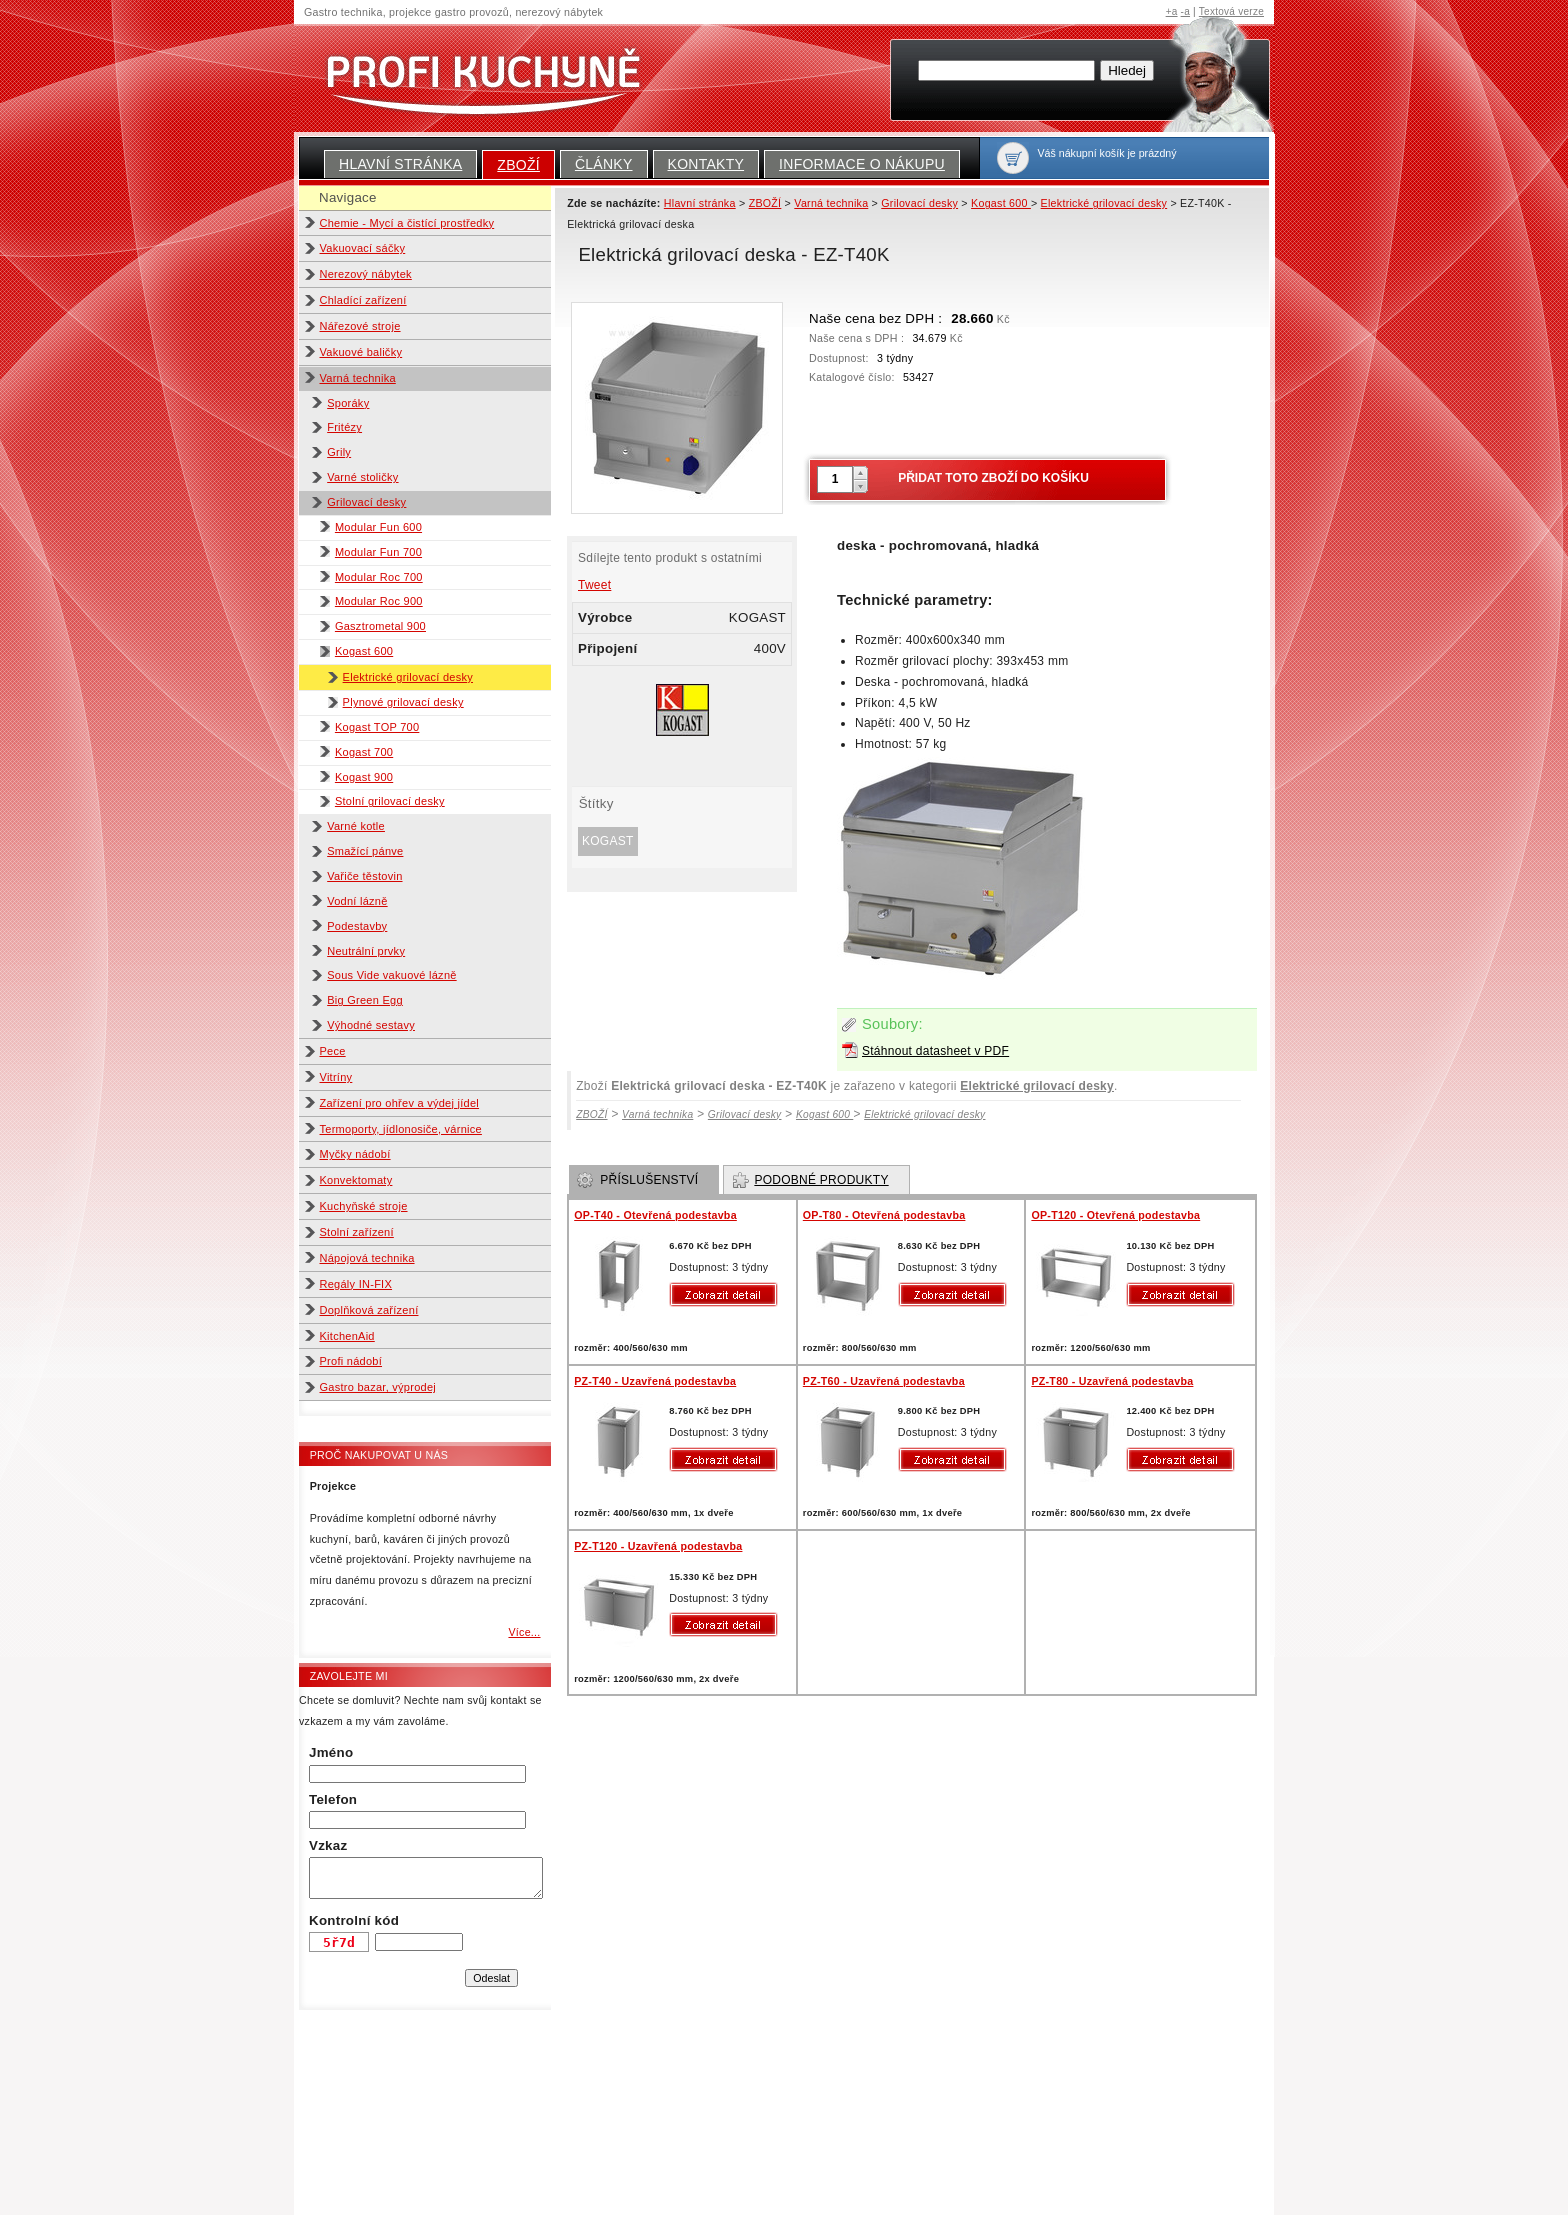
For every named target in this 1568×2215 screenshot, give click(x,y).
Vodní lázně (357, 901)
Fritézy (344, 427)
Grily (339, 452)
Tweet (594, 585)
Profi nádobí (351, 1361)
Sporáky (348, 403)
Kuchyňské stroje (364, 1206)
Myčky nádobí (355, 1154)
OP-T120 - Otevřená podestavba (1115, 1215)
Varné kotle (356, 826)
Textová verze (1231, 11)
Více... (524, 1632)
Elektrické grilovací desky (408, 677)
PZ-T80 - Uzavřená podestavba (1112, 1381)
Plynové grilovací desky (403, 702)
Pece (333, 1051)
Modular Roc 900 (379, 601)
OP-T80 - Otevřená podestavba (884, 1215)
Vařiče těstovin (364, 876)
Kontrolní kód (354, 1920)
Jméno (331, 1752)
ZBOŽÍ (518, 165)
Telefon (333, 1799)
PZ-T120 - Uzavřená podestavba (658, 1546)
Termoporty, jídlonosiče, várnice (401, 1129)
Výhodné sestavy (371, 1025)
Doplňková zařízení (369, 1310)
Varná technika (358, 378)
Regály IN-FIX (356, 1284)
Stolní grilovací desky (390, 801)
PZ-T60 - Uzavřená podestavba (884, 1381)
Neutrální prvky (366, 951)
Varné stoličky (362, 477)
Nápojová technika (367, 1258)
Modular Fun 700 (378, 552)
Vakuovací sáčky (363, 248)
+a (1172, 11)
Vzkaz (328, 1845)
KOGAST (608, 841)
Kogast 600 (364, 651)
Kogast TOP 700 (377, 727)
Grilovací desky (366, 502)
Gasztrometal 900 (380, 626)
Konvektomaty (356, 1180)
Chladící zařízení (363, 300)
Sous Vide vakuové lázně (391, 975)
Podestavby (357, 926)
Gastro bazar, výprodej (378, 1387)
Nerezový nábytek (366, 274)
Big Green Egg (365, 1000)
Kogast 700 (364, 752)
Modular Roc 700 (379, 577)
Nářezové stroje (360, 326)
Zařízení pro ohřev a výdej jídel (400, 1103)
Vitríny (336, 1077)
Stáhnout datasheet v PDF (935, 1051)
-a (1185, 11)
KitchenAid (347, 1336)
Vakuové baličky (361, 352)
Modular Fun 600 (378, 527)
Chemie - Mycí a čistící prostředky (407, 223)
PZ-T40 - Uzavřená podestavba (655, 1381)
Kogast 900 (364, 777)
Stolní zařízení (357, 1232)
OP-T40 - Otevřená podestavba (655, 1215)
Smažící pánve (365, 851)
